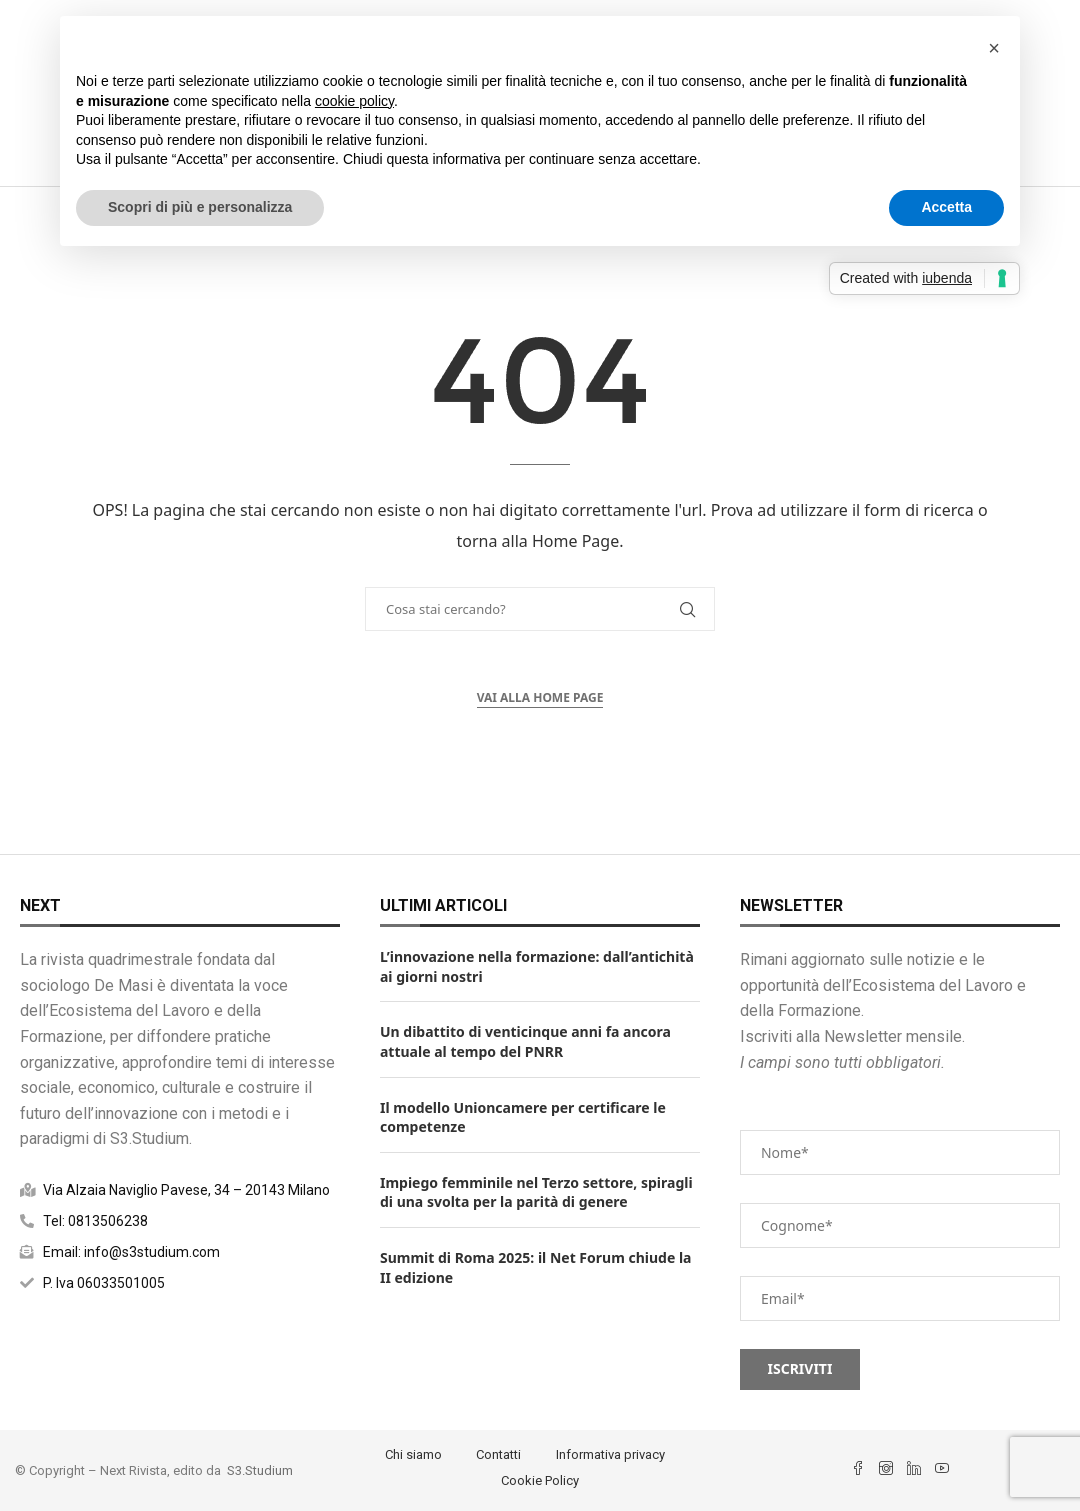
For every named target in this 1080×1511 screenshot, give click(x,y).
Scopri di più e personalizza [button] (200, 207)
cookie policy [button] (354, 101)
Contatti (498, 1454)
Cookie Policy (540, 1480)
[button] (994, 48)
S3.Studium (260, 1470)
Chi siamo (413, 1454)
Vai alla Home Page (540, 697)
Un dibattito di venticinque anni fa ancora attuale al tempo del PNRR (525, 1041)
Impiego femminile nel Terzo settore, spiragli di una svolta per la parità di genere (536, 1192)
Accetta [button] (946, 207)
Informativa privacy (610, 1454)
